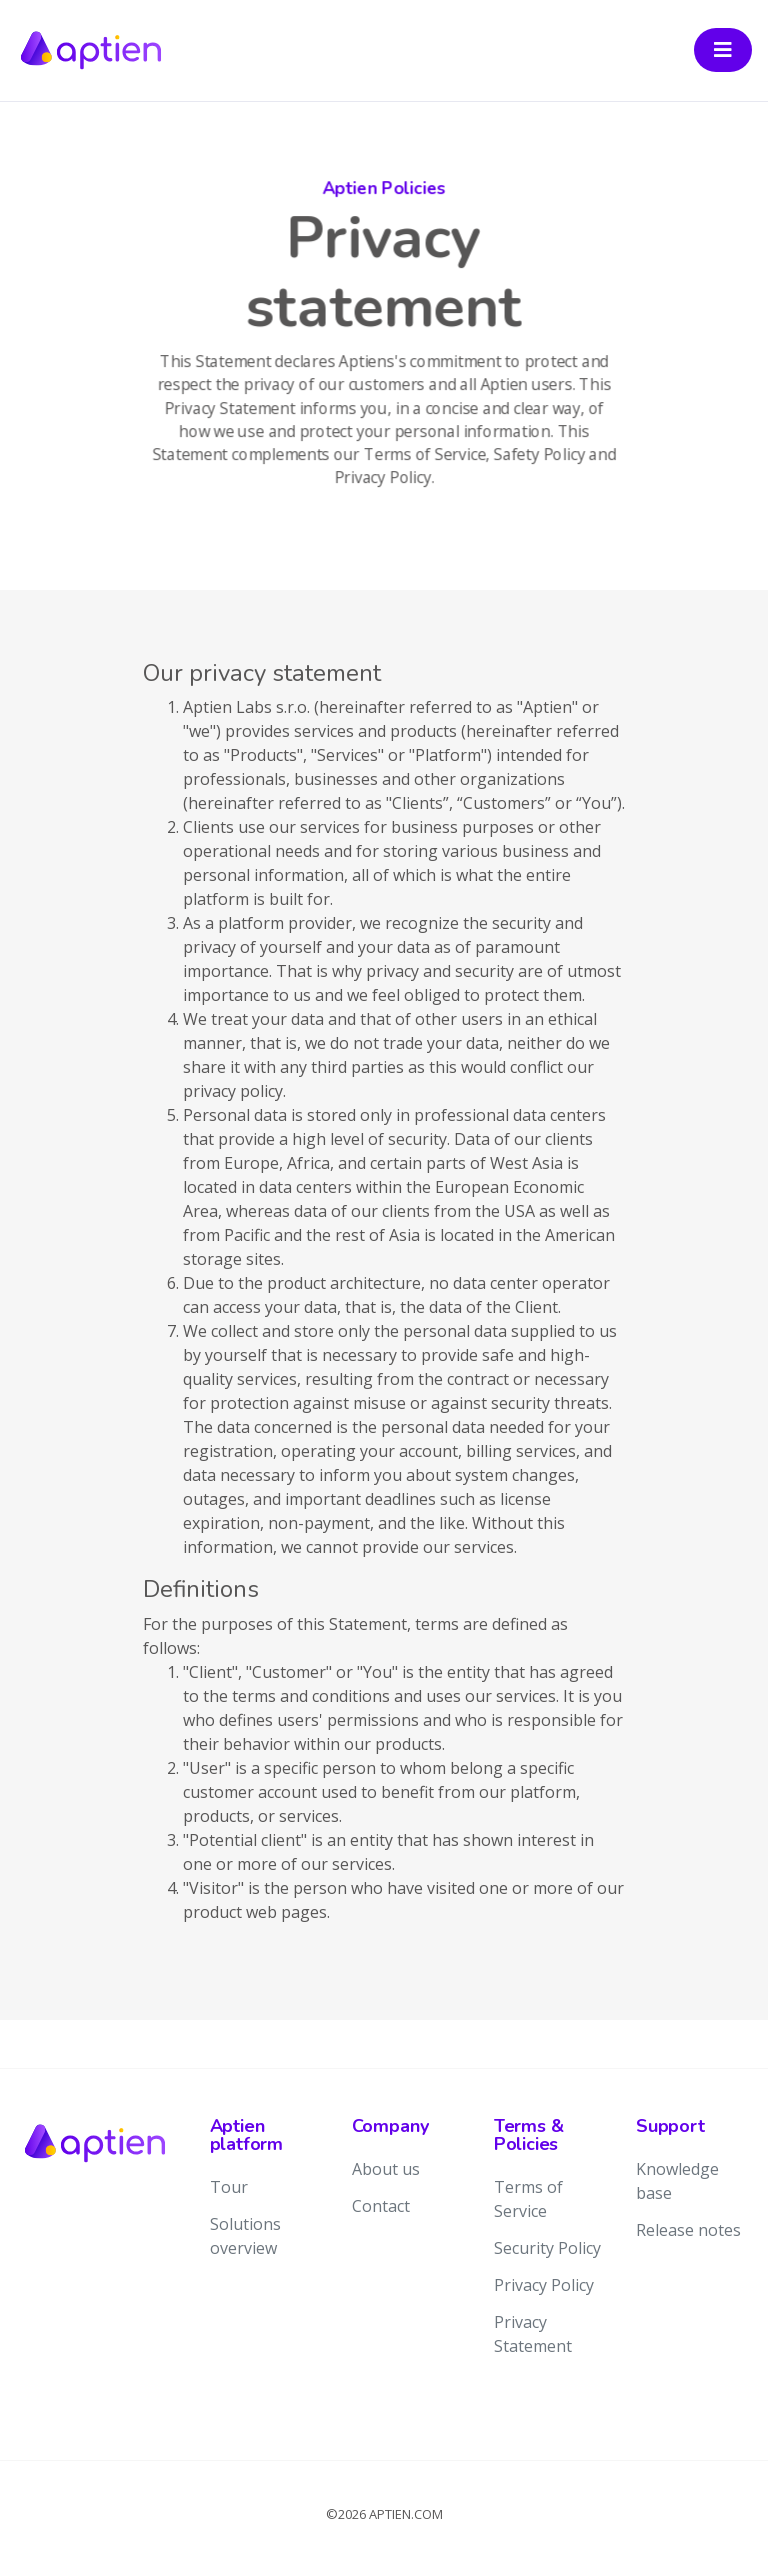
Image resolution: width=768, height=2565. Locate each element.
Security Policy (547, 2248)
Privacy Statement (533, 2334)
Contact (381, 2206)
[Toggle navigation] (723, 50)
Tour (229, 2187)
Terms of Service (528, 2199)
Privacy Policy (544, 2285)
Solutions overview (245, 2236)
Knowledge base (677, 2181)
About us (386, 2169)
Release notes (688, 2230)
